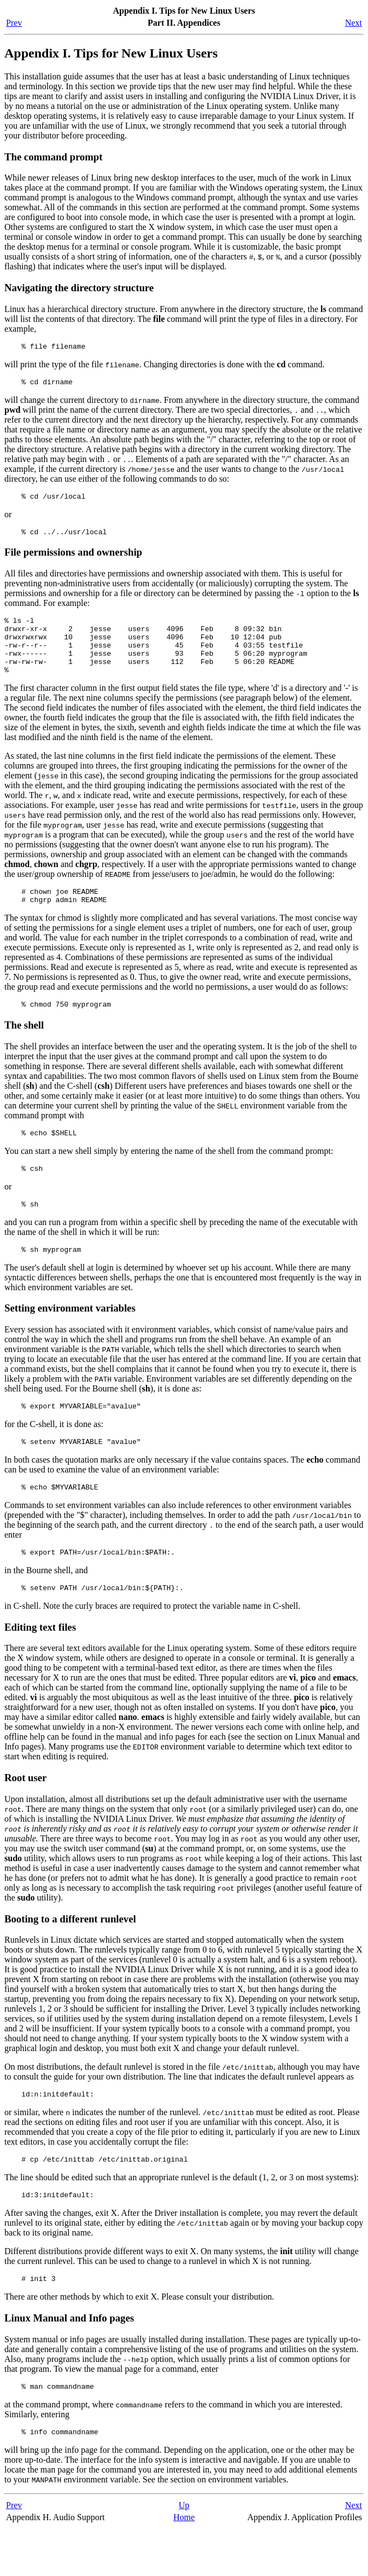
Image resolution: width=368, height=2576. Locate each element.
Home (184, 2564)
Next (353, 22)
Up (184, 2552)
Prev (14, 22)
